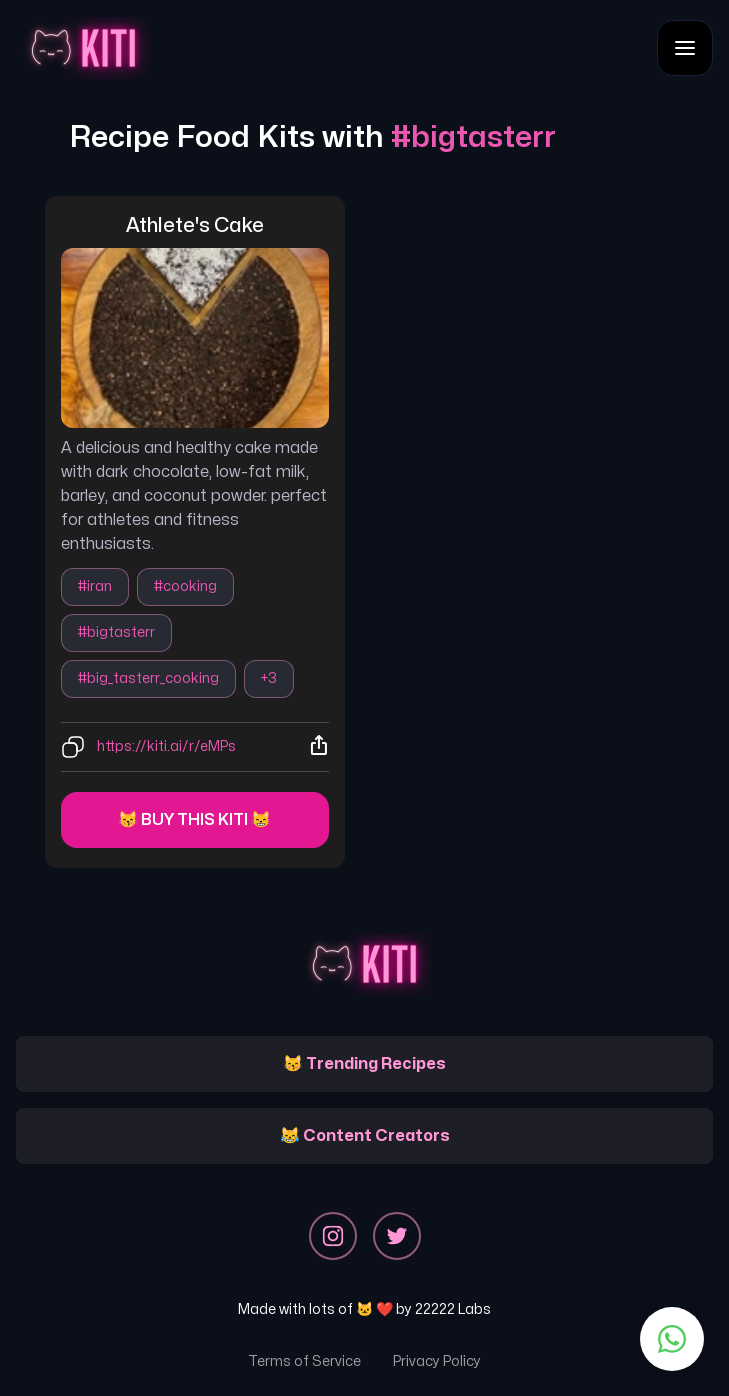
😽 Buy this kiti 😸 (194, 820)
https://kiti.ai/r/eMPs (166, 746)
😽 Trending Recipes (364, 1064)
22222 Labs (453, 1309)
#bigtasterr (116, 632)
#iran (95, 586)
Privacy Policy (437, 1361)
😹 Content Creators (365, 1136)
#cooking (185, 586)
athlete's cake (195, 225)
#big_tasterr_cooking (148, 678)
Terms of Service (304, 1361)
